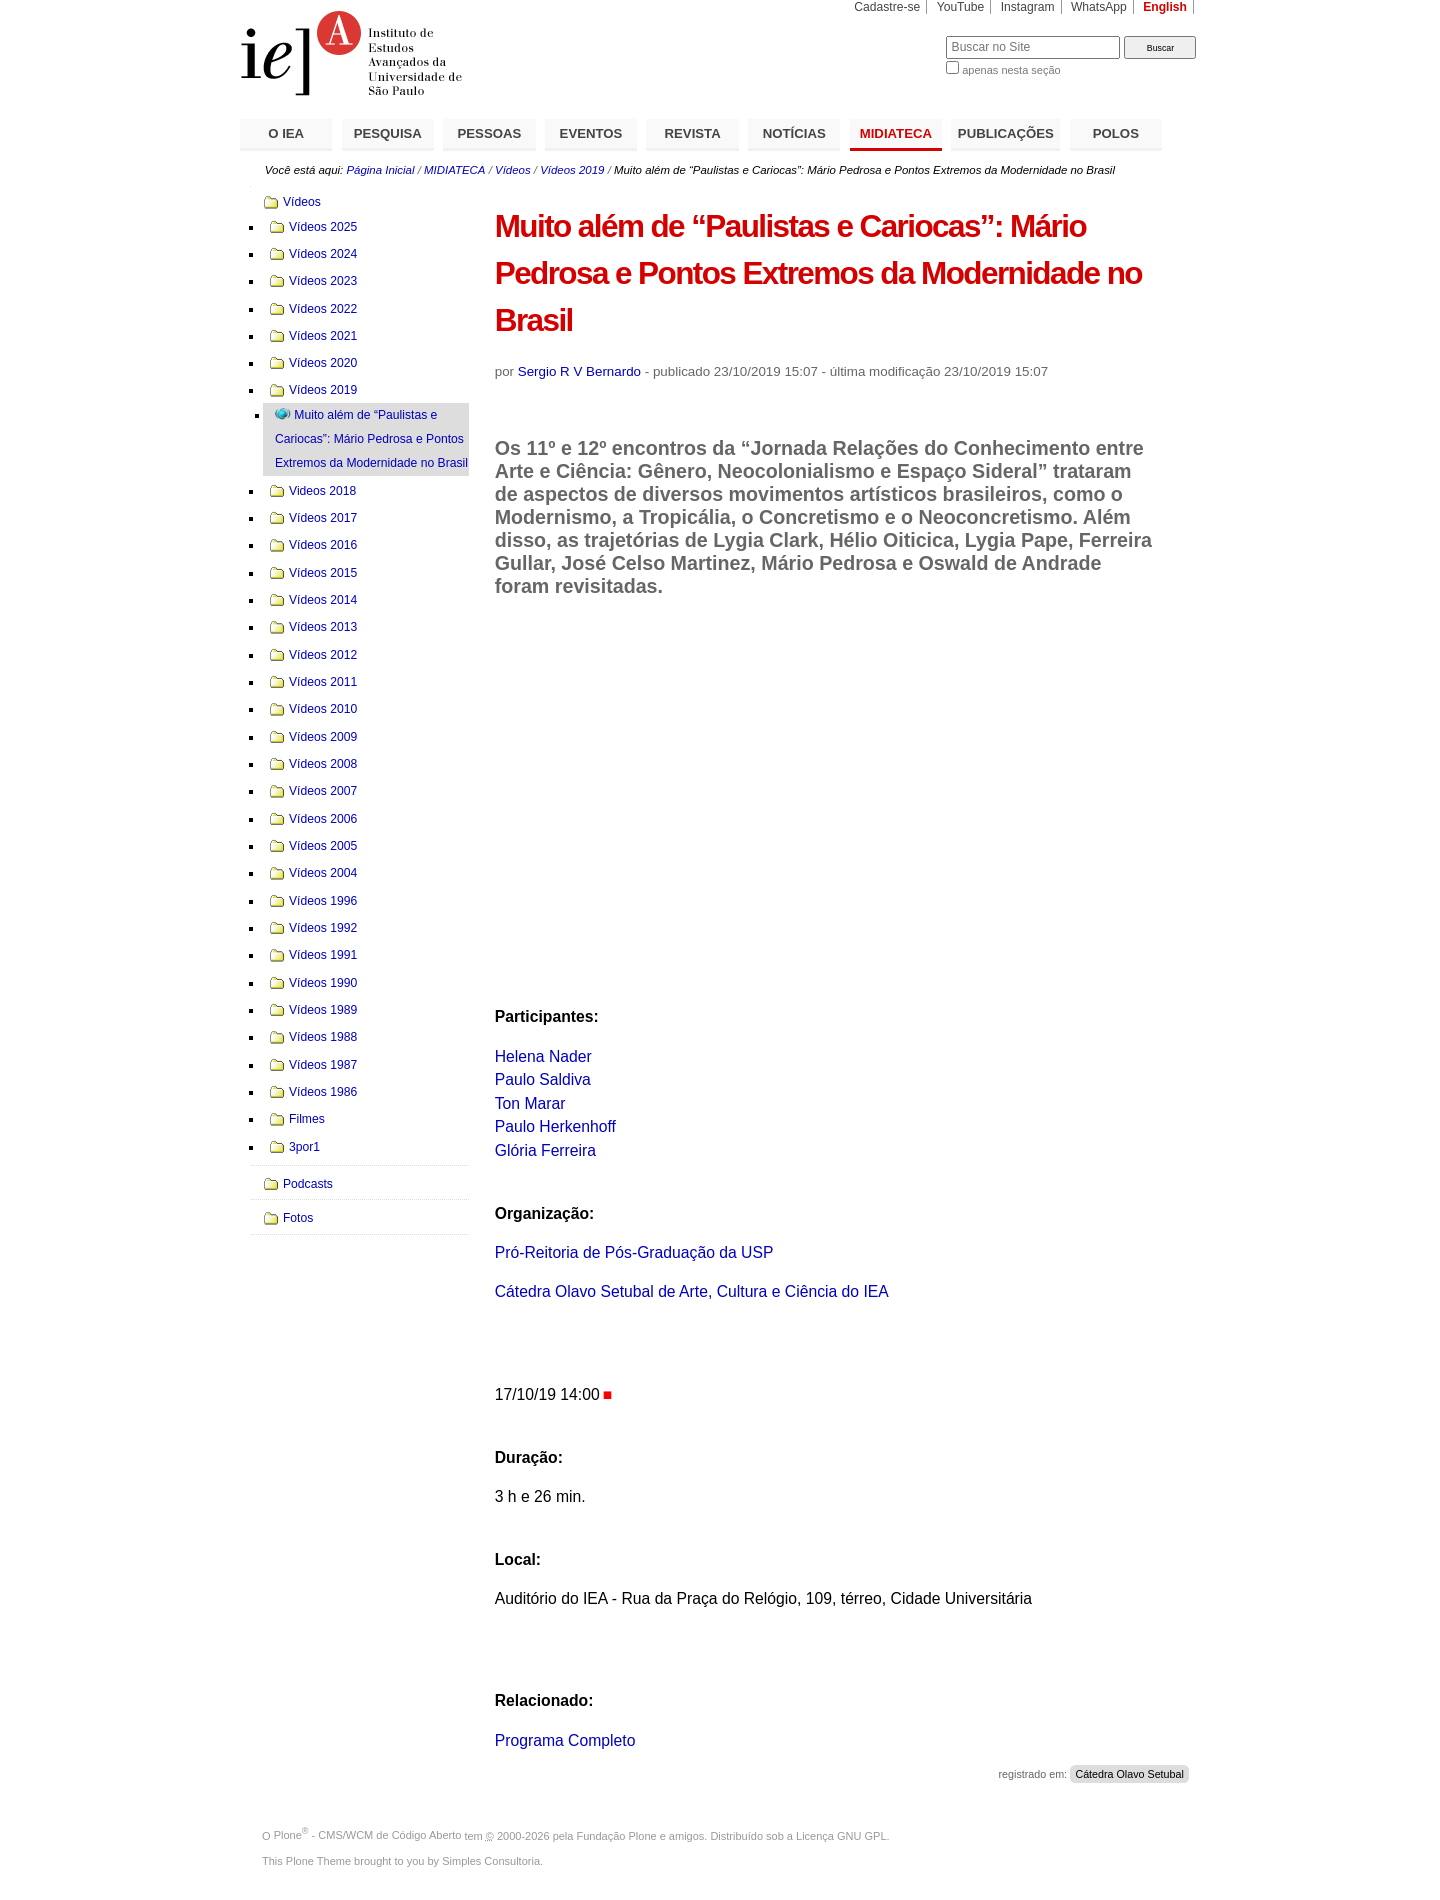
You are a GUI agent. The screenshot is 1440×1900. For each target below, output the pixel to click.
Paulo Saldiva (543, 1079)
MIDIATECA (896, 133)
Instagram (1028, 7)
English (1165, 7)
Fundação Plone (617, 1835)
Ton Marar (530, 1103)
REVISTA (693, 133)
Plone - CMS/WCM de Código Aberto (368, 1835)
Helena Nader (543, 1056)
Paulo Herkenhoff (555, 1126)
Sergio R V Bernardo (579, 371)
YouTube (961, 7)
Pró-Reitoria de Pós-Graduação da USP (634, 1252)
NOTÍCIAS (794, 133)
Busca (897, 35)
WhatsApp (1099, 7)
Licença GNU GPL (841, 1835)
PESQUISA (388, 133)
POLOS (1116, 133)
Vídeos (513, 170)
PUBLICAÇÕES (1006, 133)
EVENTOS (591, 133)
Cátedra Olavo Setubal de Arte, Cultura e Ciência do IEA (692, 1291)
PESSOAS (490, 133)
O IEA (286, 133)
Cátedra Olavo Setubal (1129, 1774)
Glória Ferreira (545, 1150)
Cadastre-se (887, 7)
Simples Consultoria (491, 1861)
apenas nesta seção (1011, 70)
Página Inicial (380, 170)
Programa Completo (565, 1740)
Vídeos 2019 (572, 170)
